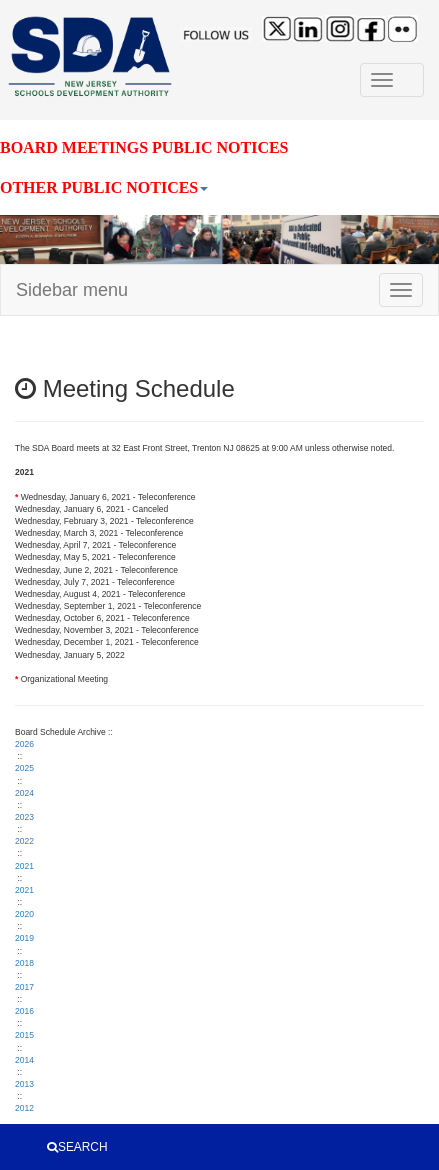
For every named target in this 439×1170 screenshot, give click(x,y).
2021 (24, 866)
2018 (24, 963)
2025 (24, 768)
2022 (24, 841)
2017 (24, 987)
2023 (24, 817)
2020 (24, 914)
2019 (24, 938)
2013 (24, 1084)
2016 (24, 1011)
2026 (24, 744)
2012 (24, 1108)
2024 (24, 793)
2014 (24, 1060)
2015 (24, 1035)
